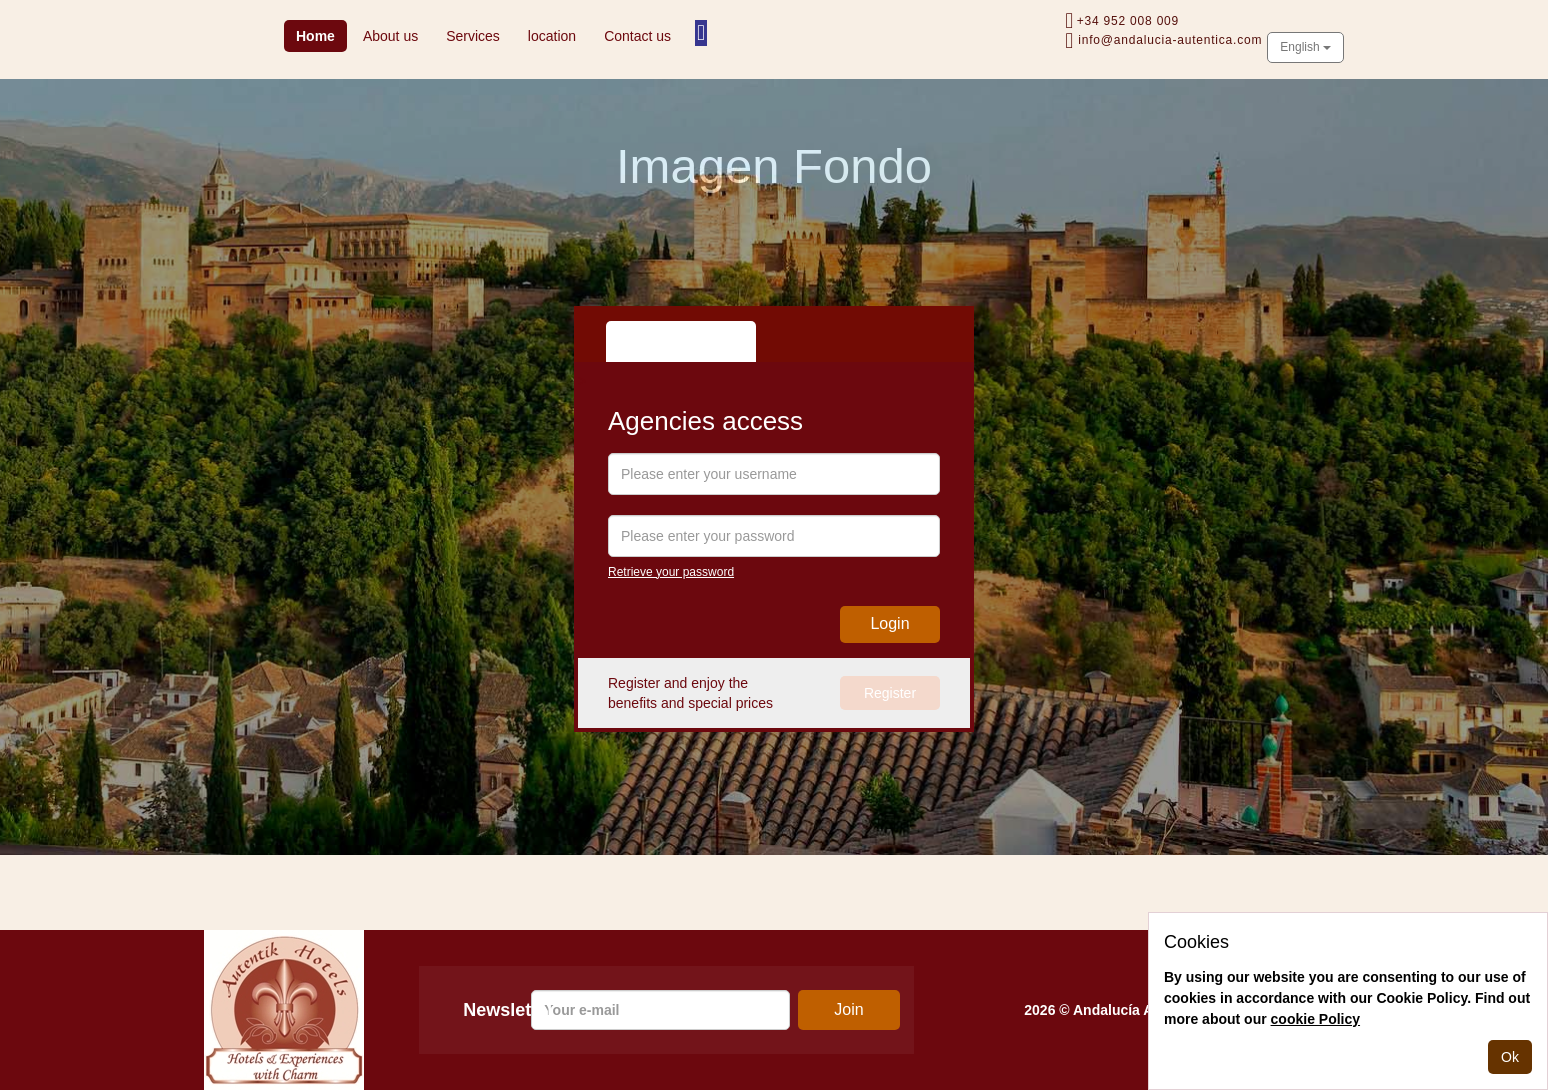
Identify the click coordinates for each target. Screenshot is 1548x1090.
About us (390, 36)
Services (473, 36)
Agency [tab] (648, 341)
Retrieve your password (671, 572)
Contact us (637, 36)
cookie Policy (1315, 1019)
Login (889, 623)
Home (321, 34)
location (552, 36)
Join (848, 1009)
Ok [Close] (1510, 1057)
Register (890, 693)
